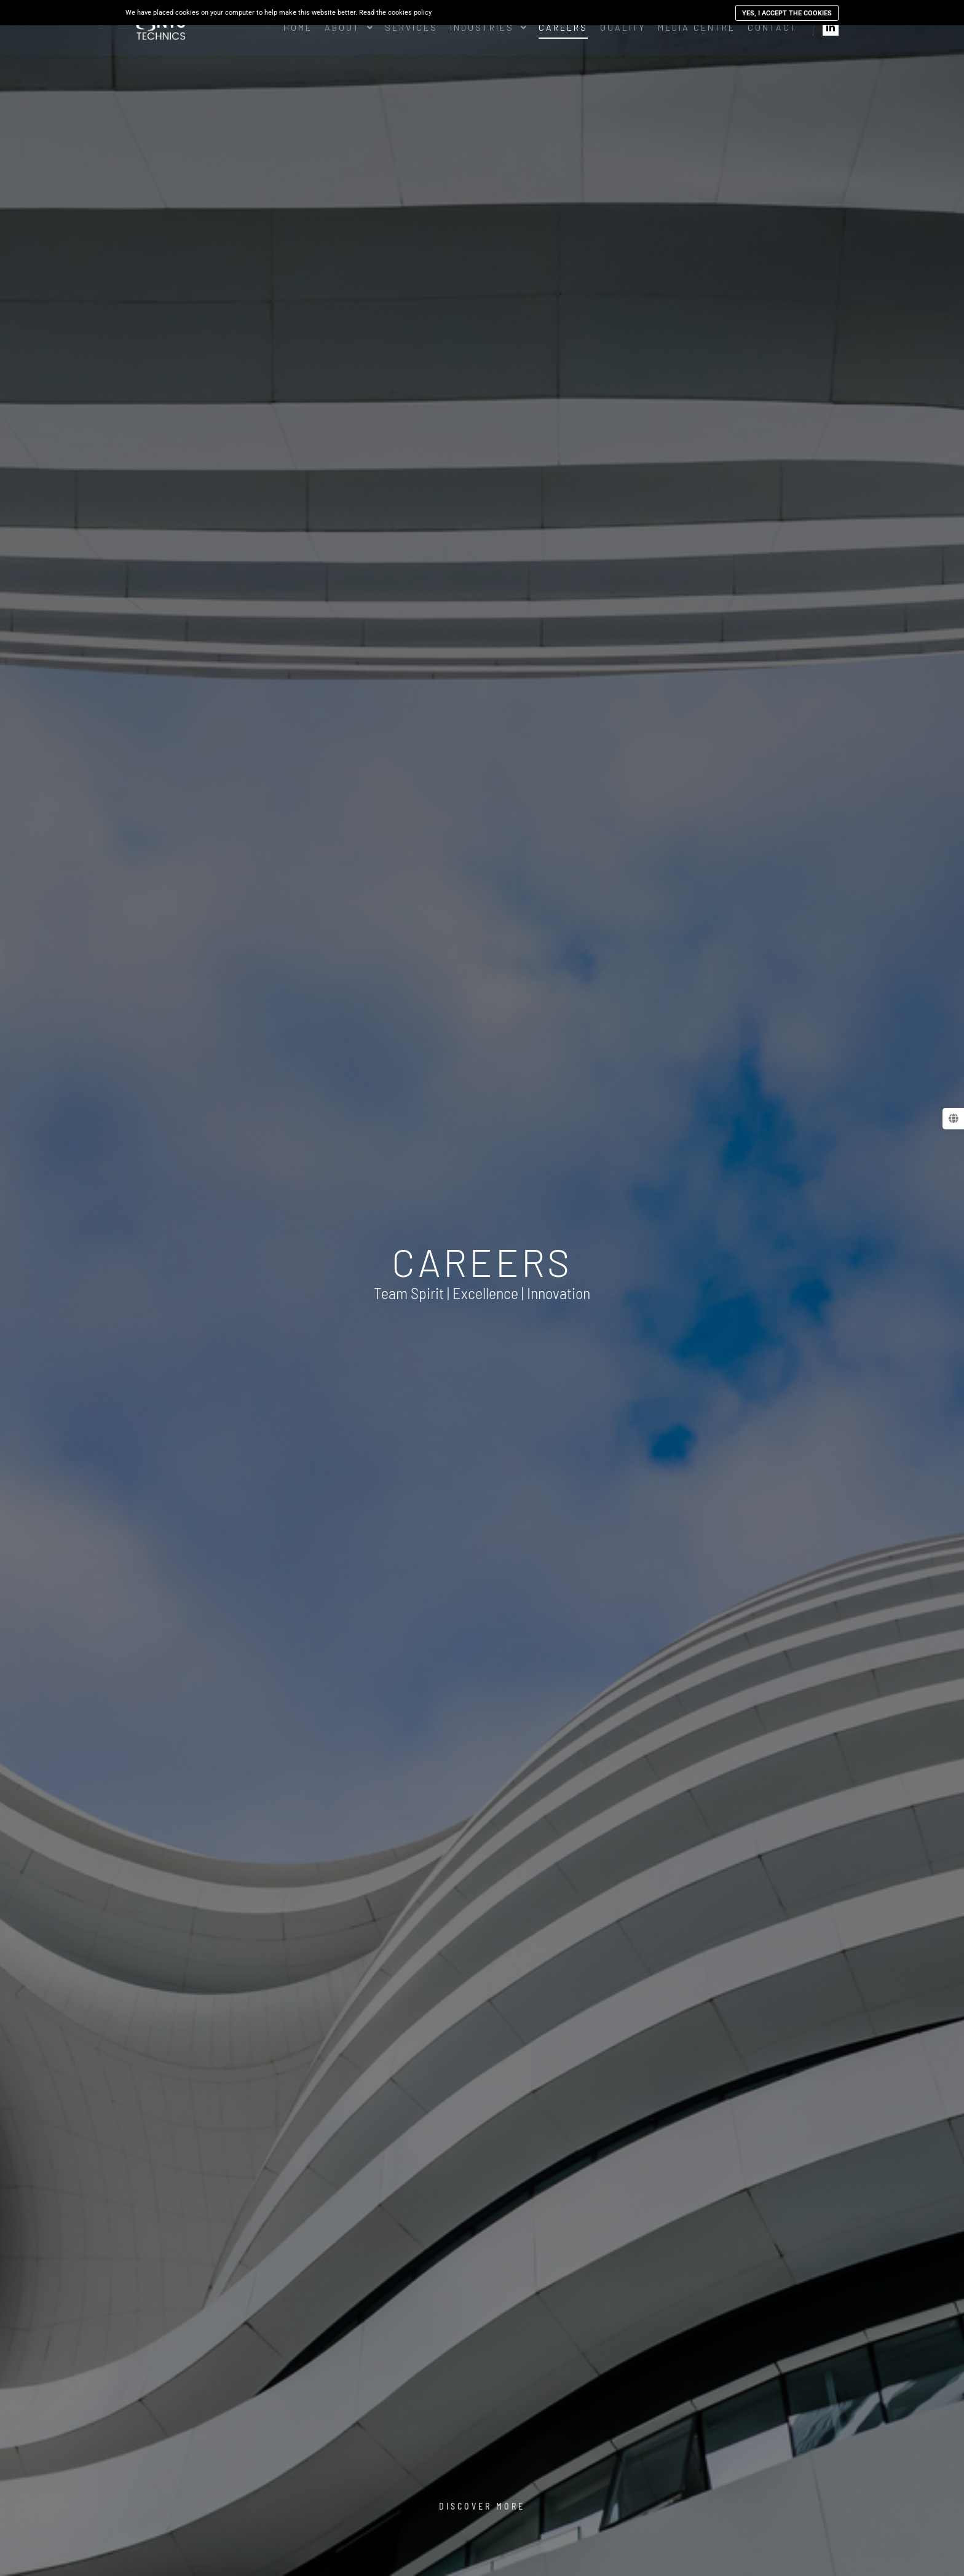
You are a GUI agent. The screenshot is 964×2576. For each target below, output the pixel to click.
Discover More (482, 2506)
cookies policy (410, 13)
